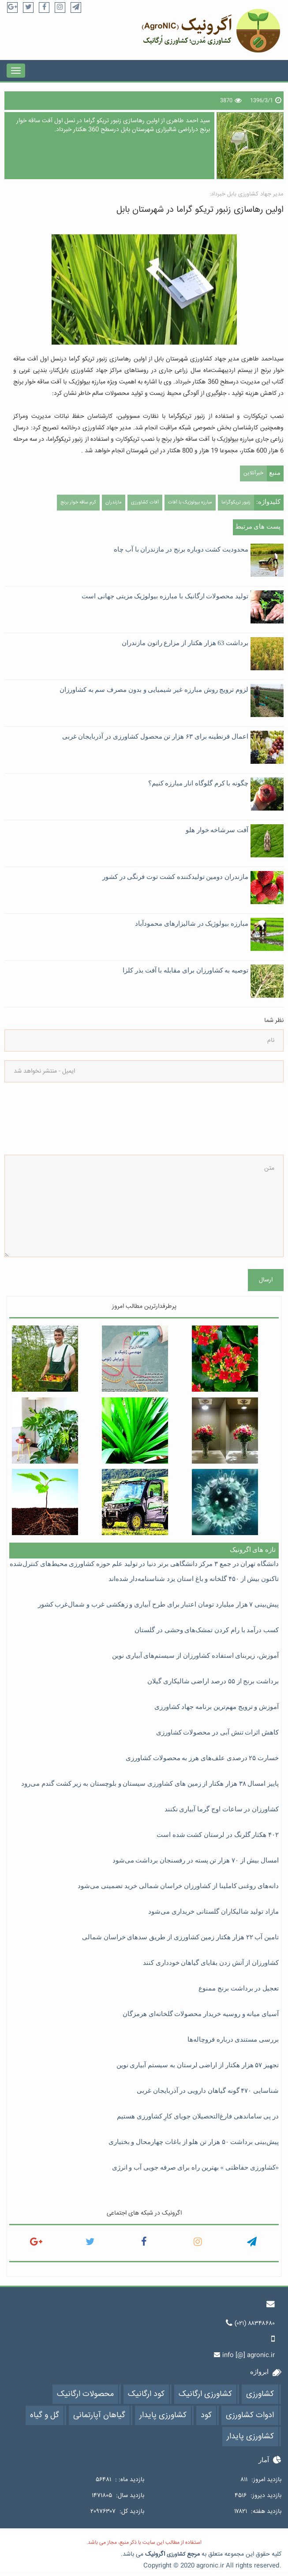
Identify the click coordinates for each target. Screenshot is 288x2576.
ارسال (266, 1280)
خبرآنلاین (253, 473)
